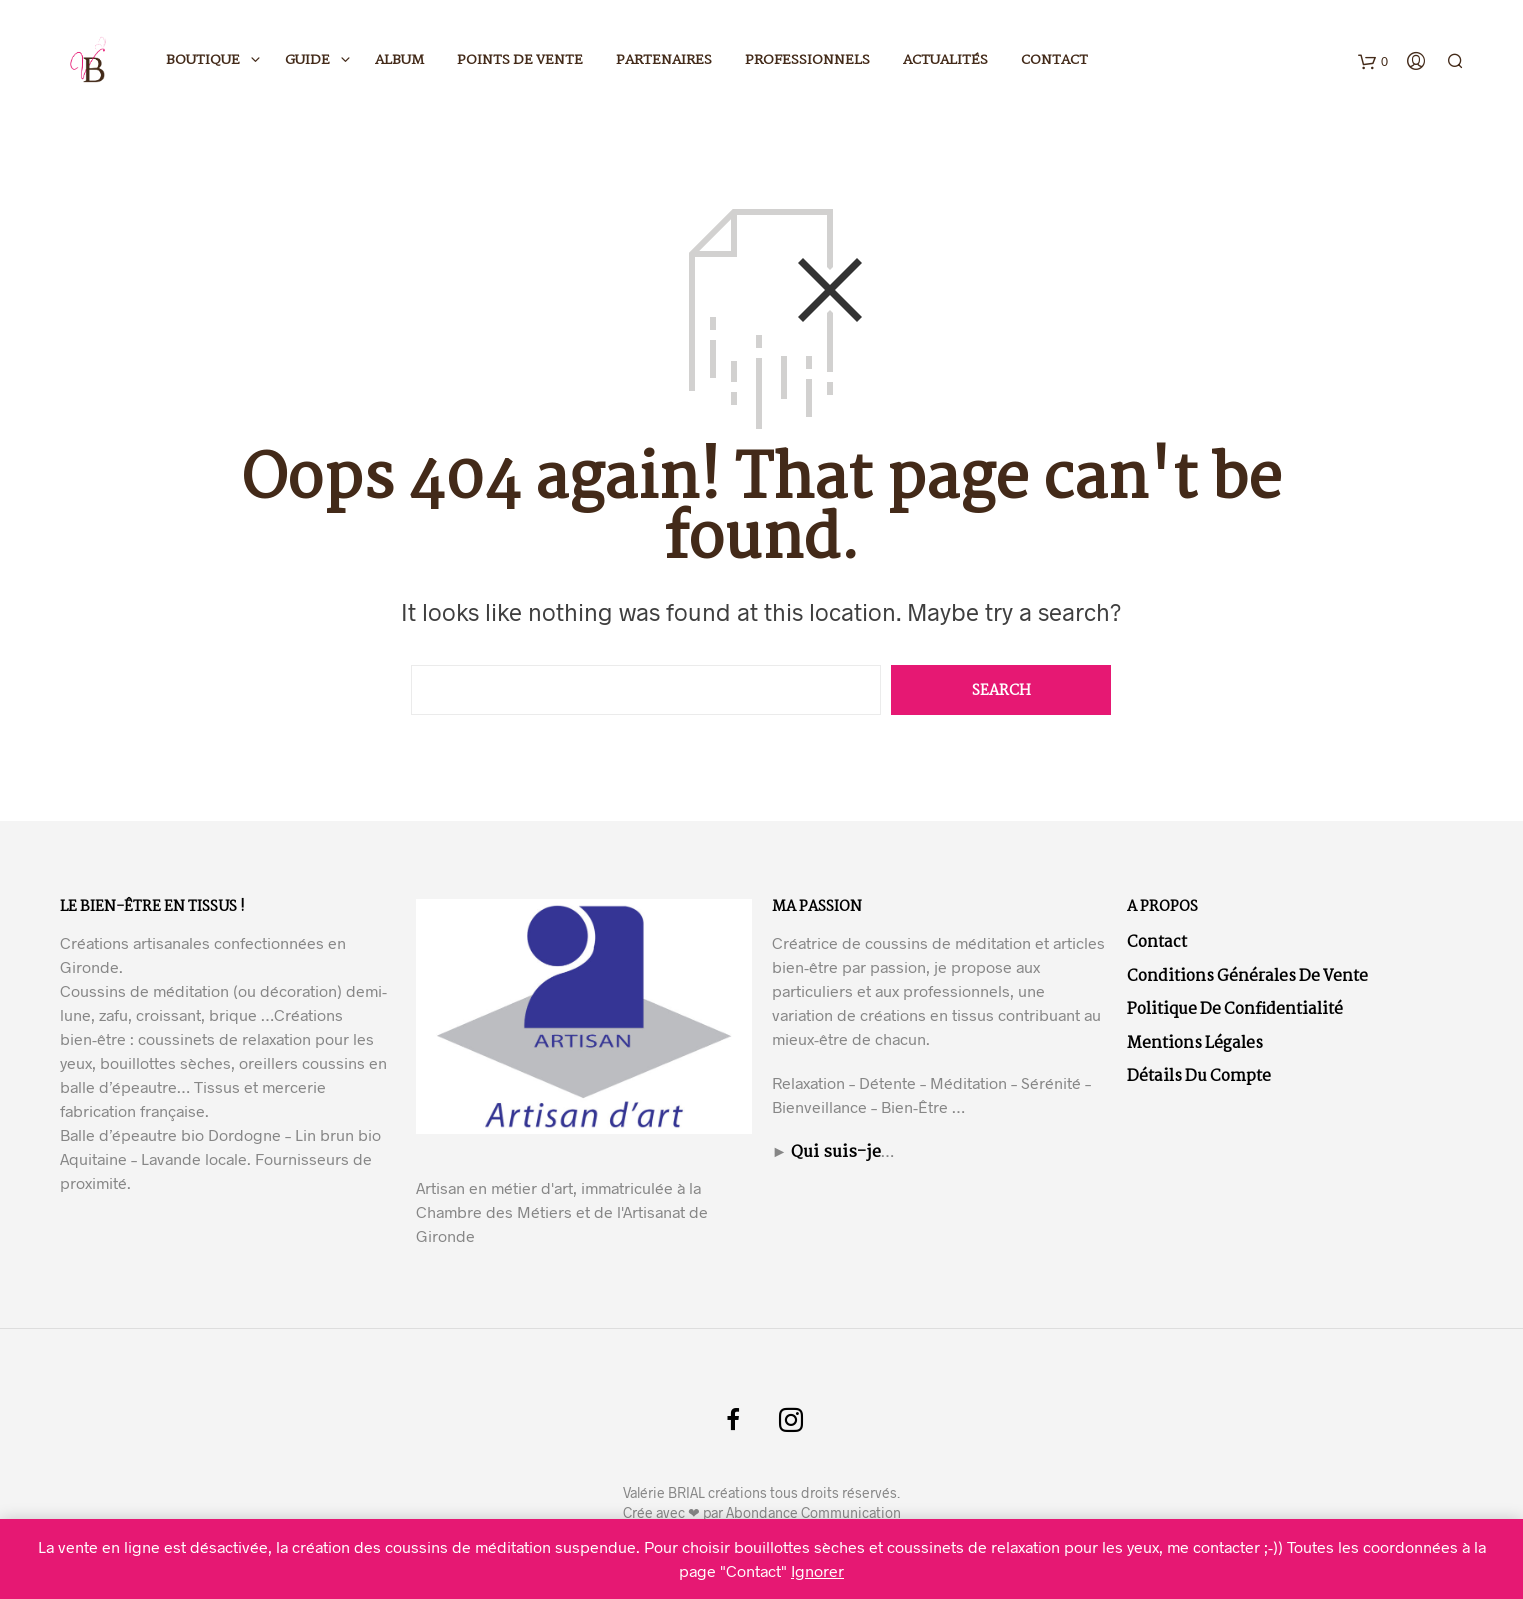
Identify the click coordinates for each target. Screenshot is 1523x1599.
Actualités (945, 60)
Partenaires (664, 60)
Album (399, 60)
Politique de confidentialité (1235, 1009)
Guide (307, 60)
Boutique (203, 60)
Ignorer (817, 1570)
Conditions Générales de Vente (1247, 976)
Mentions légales (1195, 1043)
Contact (1054, 60)
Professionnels (807, 60)
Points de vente (520, 60)
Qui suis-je (836, 1152)
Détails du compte (1199, 1076)
